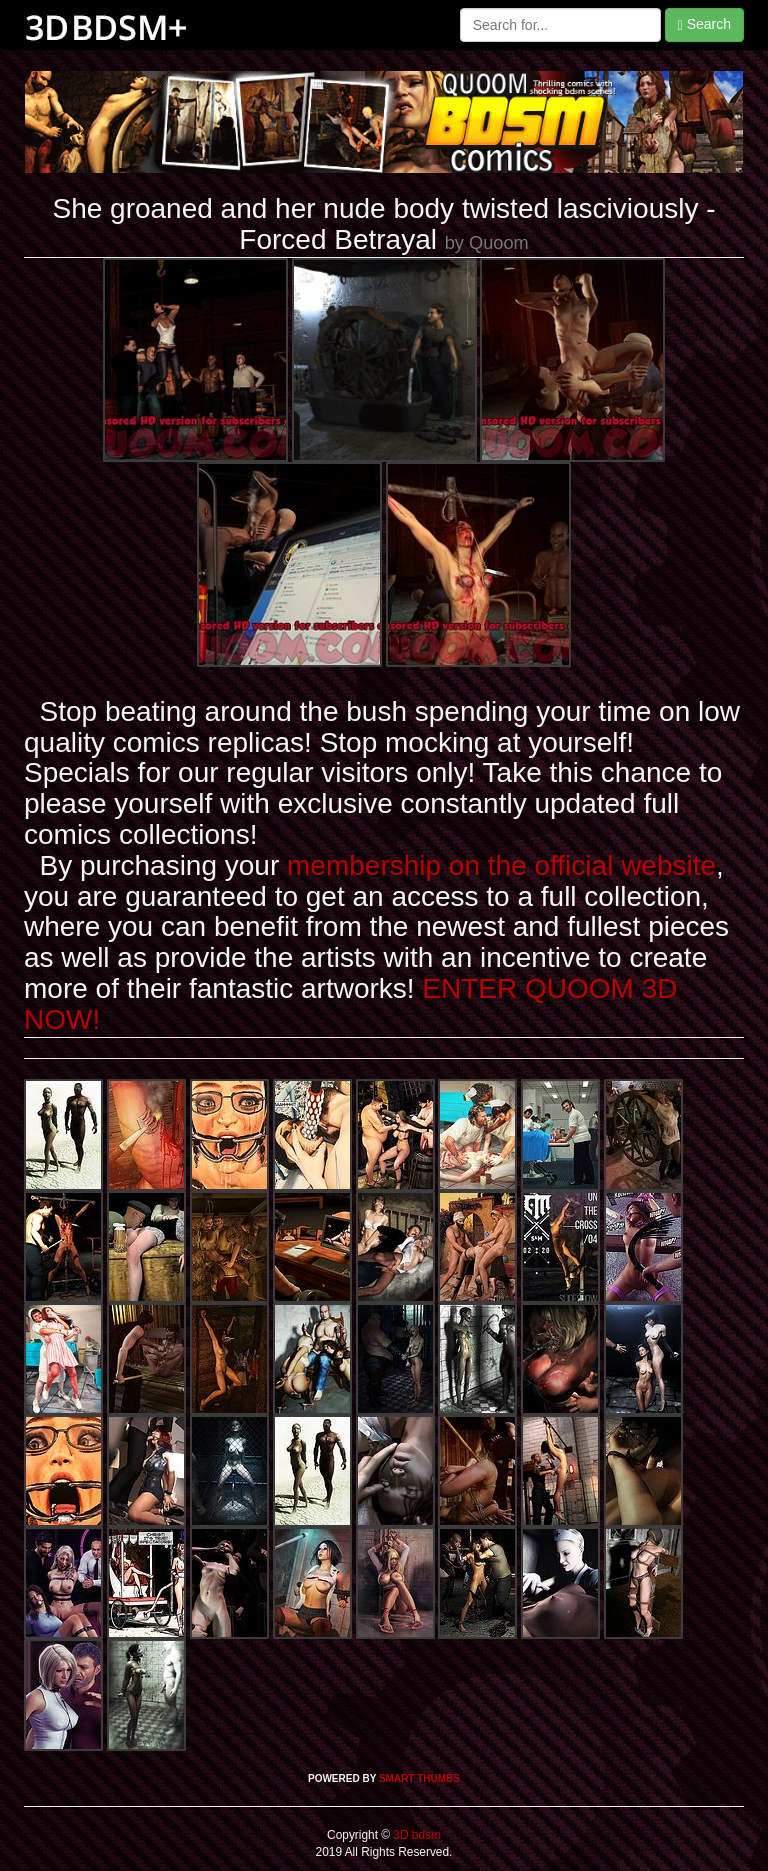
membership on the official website (501, 865)
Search (704, 24)
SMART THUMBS (419, 1778)
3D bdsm (415, 1835)
